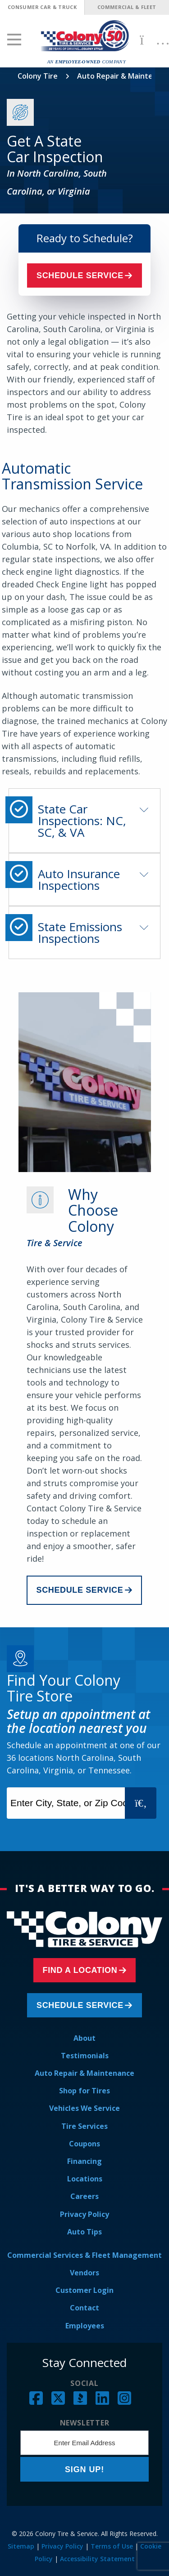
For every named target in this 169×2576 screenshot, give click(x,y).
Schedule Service (80, 275)
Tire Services (84, 2126)
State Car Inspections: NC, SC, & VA (82, 820)
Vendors (84, 2273)
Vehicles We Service (84, 2108)
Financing (84, 2161)
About (84, 2038)
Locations (84, 2179)
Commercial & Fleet (126, 7)
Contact (84, 2308)
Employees (84, 2326)
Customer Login (84, 2290)
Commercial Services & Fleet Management (84, 2255)
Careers (84, 2196)
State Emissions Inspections (80, 932)
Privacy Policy (84, 2214)
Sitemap (21, 2546)
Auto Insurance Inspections (79, 879)
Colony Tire (38, 76)
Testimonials (85, 2056)
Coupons (84, 2144)
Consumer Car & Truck (42, 7)
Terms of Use (112, 2546)
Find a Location (80, 1970)
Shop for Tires (84, 2091)
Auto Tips (84, 2232)
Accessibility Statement (97, 2558)
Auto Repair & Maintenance (84, 2073)
